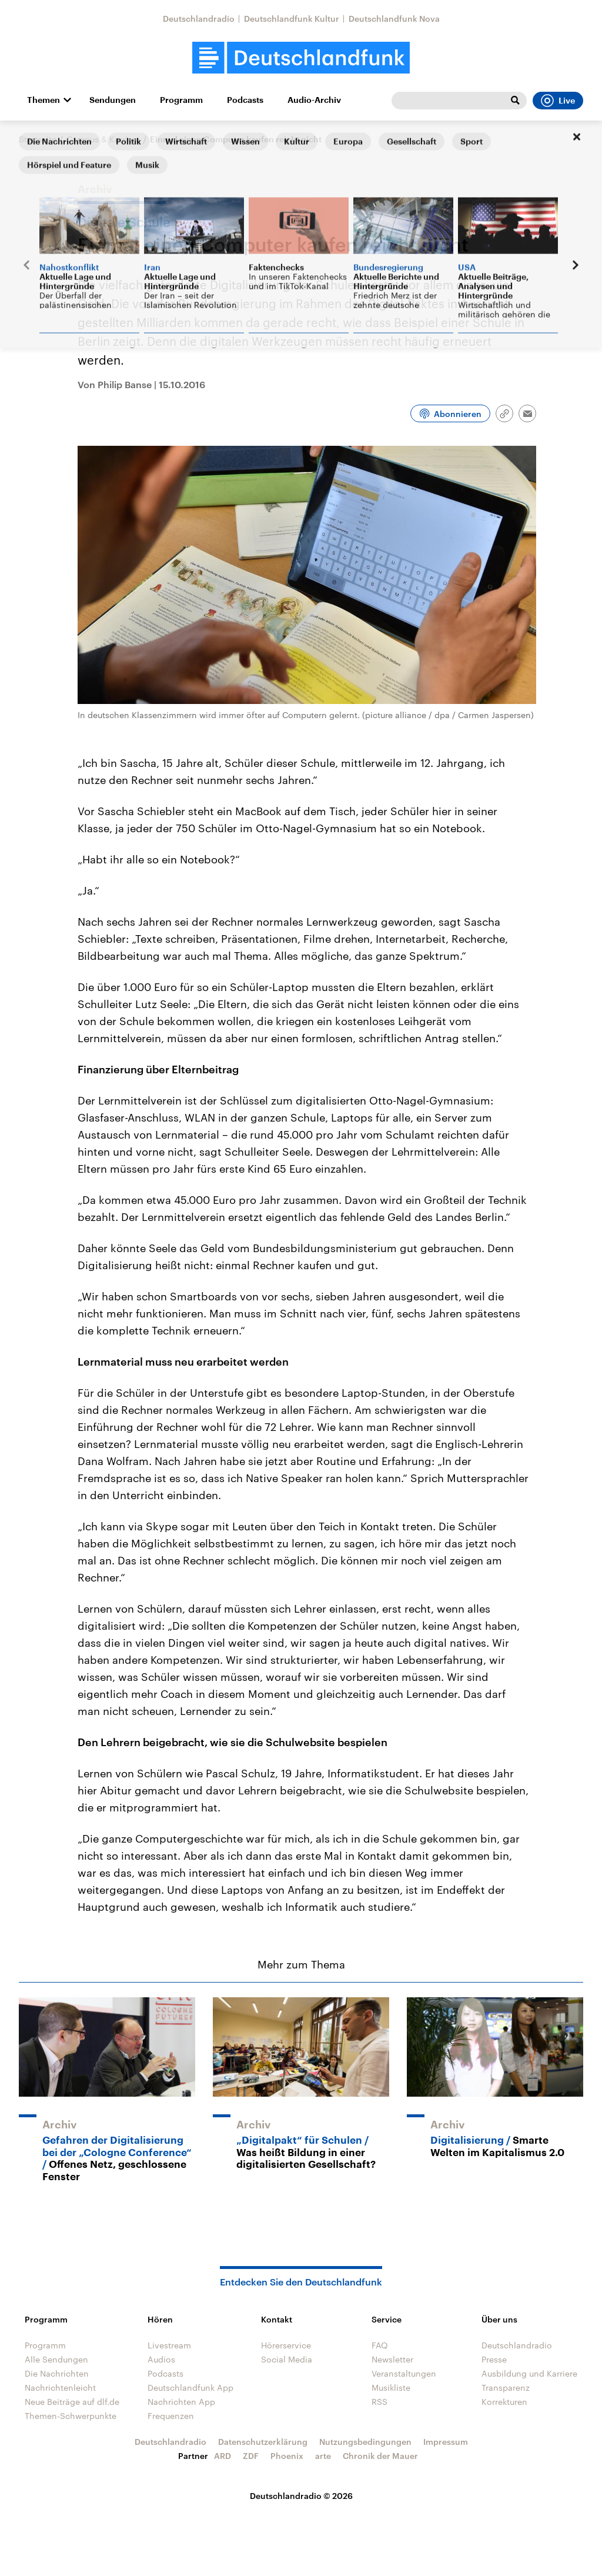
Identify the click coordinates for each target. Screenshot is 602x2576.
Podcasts (245, 100)
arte (323, 2456)
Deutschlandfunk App (190, 2388)
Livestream (169, 2345)
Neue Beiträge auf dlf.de (72, 2402)
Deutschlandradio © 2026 (301, 2496)
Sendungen (112, 100)
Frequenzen (171, 2416)
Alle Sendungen (56, 2359)
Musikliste (391, 2388)
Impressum (445, 2442)
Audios (161, 2359)
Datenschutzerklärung (262, 2442)
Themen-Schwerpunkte (70, 2416)
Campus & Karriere (103, 139)
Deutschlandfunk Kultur (291, 19)
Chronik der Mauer (380, 2456)
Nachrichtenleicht (60, 2388)
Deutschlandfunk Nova (394, 19)
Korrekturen (504, 2402)
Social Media (286, 2359)
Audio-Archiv (314, 100)
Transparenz (505, 2388)
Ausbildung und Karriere (529, 2373)
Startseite (37, 139)
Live (558, 100)
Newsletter (392, 2359)
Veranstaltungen (404, 2373)
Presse (494, 2359)
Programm (181, 100)
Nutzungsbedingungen (365, 2442)
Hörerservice (286, 2345)
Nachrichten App (181, 2402)
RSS (379, 2402)
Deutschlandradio (199, 19)
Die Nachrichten (57, 2373)
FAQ (380, 2345)
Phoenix (286, 2456)
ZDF (251, 2456)
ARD (222, 2456)
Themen (43, 100)
